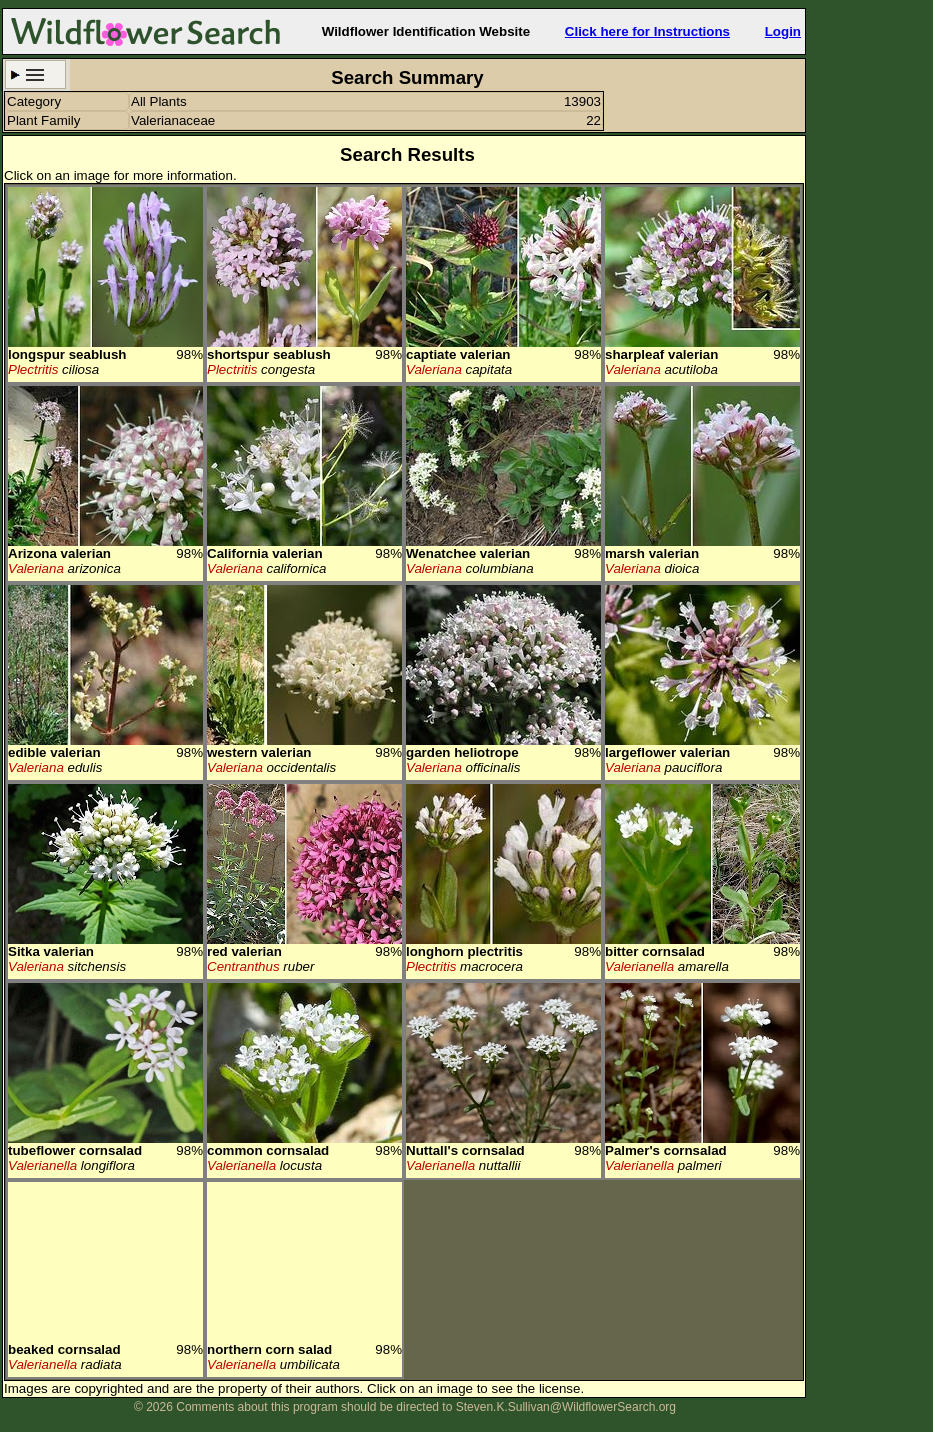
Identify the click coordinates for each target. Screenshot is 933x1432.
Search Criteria (35, 74)
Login (783, 31)
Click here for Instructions (647, 31)
